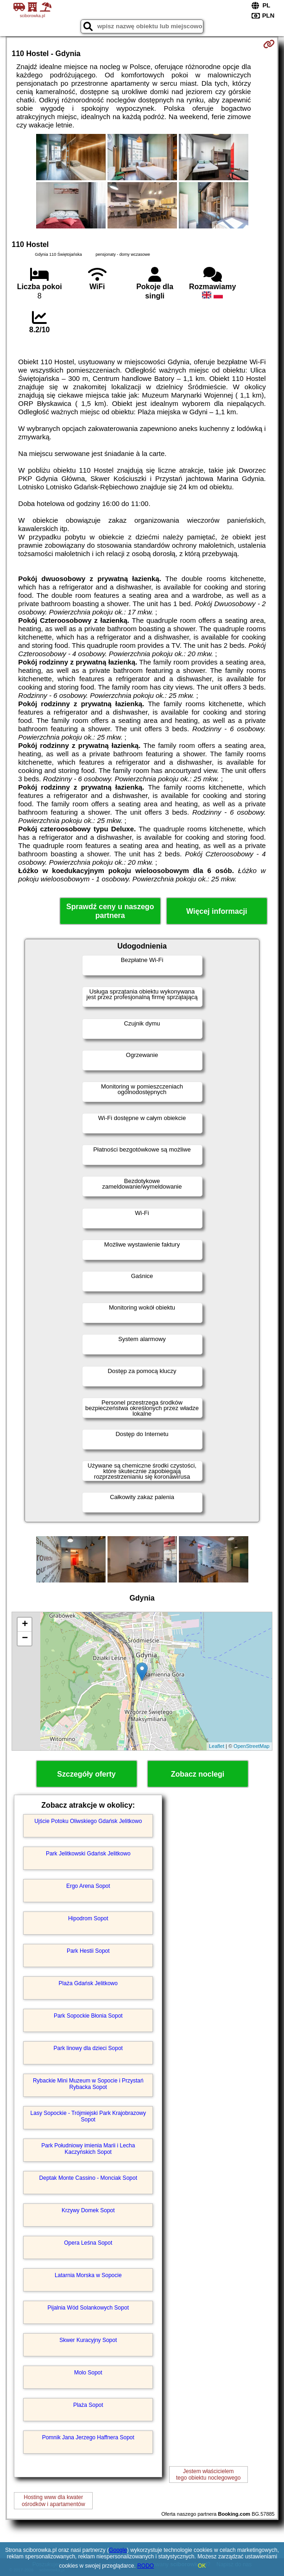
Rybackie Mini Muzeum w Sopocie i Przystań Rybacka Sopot (88, 2083)
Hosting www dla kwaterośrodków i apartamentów (53, 2500)
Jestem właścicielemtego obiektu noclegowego (208, 2474)
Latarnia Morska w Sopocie (88, 2275)
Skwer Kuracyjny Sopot (88, 2340)
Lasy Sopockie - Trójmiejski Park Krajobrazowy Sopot (88, 2116)
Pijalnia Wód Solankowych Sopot (88, 2307)
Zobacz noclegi (198, 1774)
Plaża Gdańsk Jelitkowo (88, 1983)
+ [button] (25, 1625)
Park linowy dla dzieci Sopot (88, 2048)
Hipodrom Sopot (88, 1918)
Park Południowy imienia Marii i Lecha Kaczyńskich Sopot (88, 2148)
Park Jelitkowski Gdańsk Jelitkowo (88, 1853)
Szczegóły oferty (86, 1774)
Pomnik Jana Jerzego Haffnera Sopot (88, 2437)
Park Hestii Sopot (88, 1951)
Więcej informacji (216, 911)
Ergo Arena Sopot (88, 1886)
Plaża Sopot (88, 2405)
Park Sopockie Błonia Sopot (88, 2016)
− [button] (25, 1639)
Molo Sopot (88, 2372)
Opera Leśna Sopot (88, 2243)
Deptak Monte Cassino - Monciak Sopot (88, 2178)
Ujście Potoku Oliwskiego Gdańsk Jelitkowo (88, 1821)
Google (118, 2550)
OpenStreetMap (252, 1746)
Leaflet (216, 1746)
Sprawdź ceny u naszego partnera (110, 911)
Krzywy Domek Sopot (88, 2210)
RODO (145, 2566)
